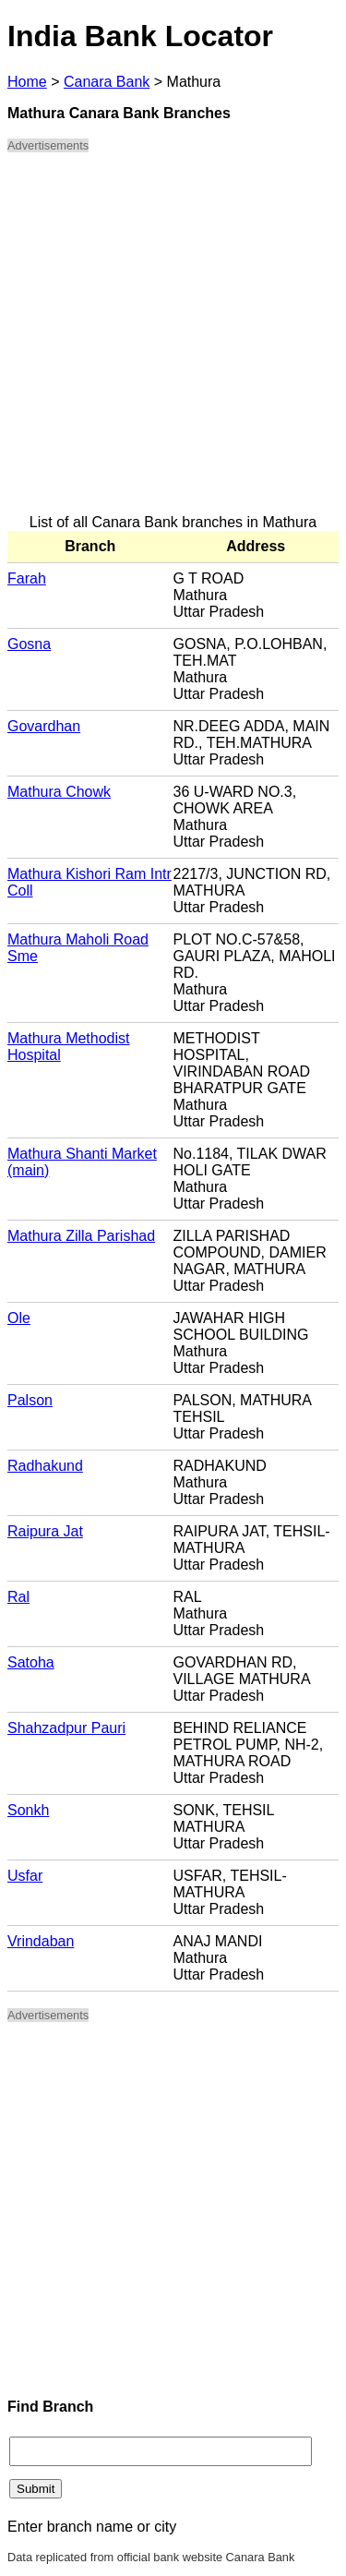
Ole (18, 1318)
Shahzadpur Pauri (66, 1728)
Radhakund (45, 1466)
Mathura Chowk (59, 792)
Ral (18, 1597)
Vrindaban (40, 1941)
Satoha (30, 1662)
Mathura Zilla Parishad (81, 1236)
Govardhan (43, 726)
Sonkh (28, 1810)
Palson (30, 1400)
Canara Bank (106, 82)
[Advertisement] (173, 341)
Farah (26, 578)
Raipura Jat (45, 1531)
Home (27, 82)
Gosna (29, 644)
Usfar (24, 1876)
